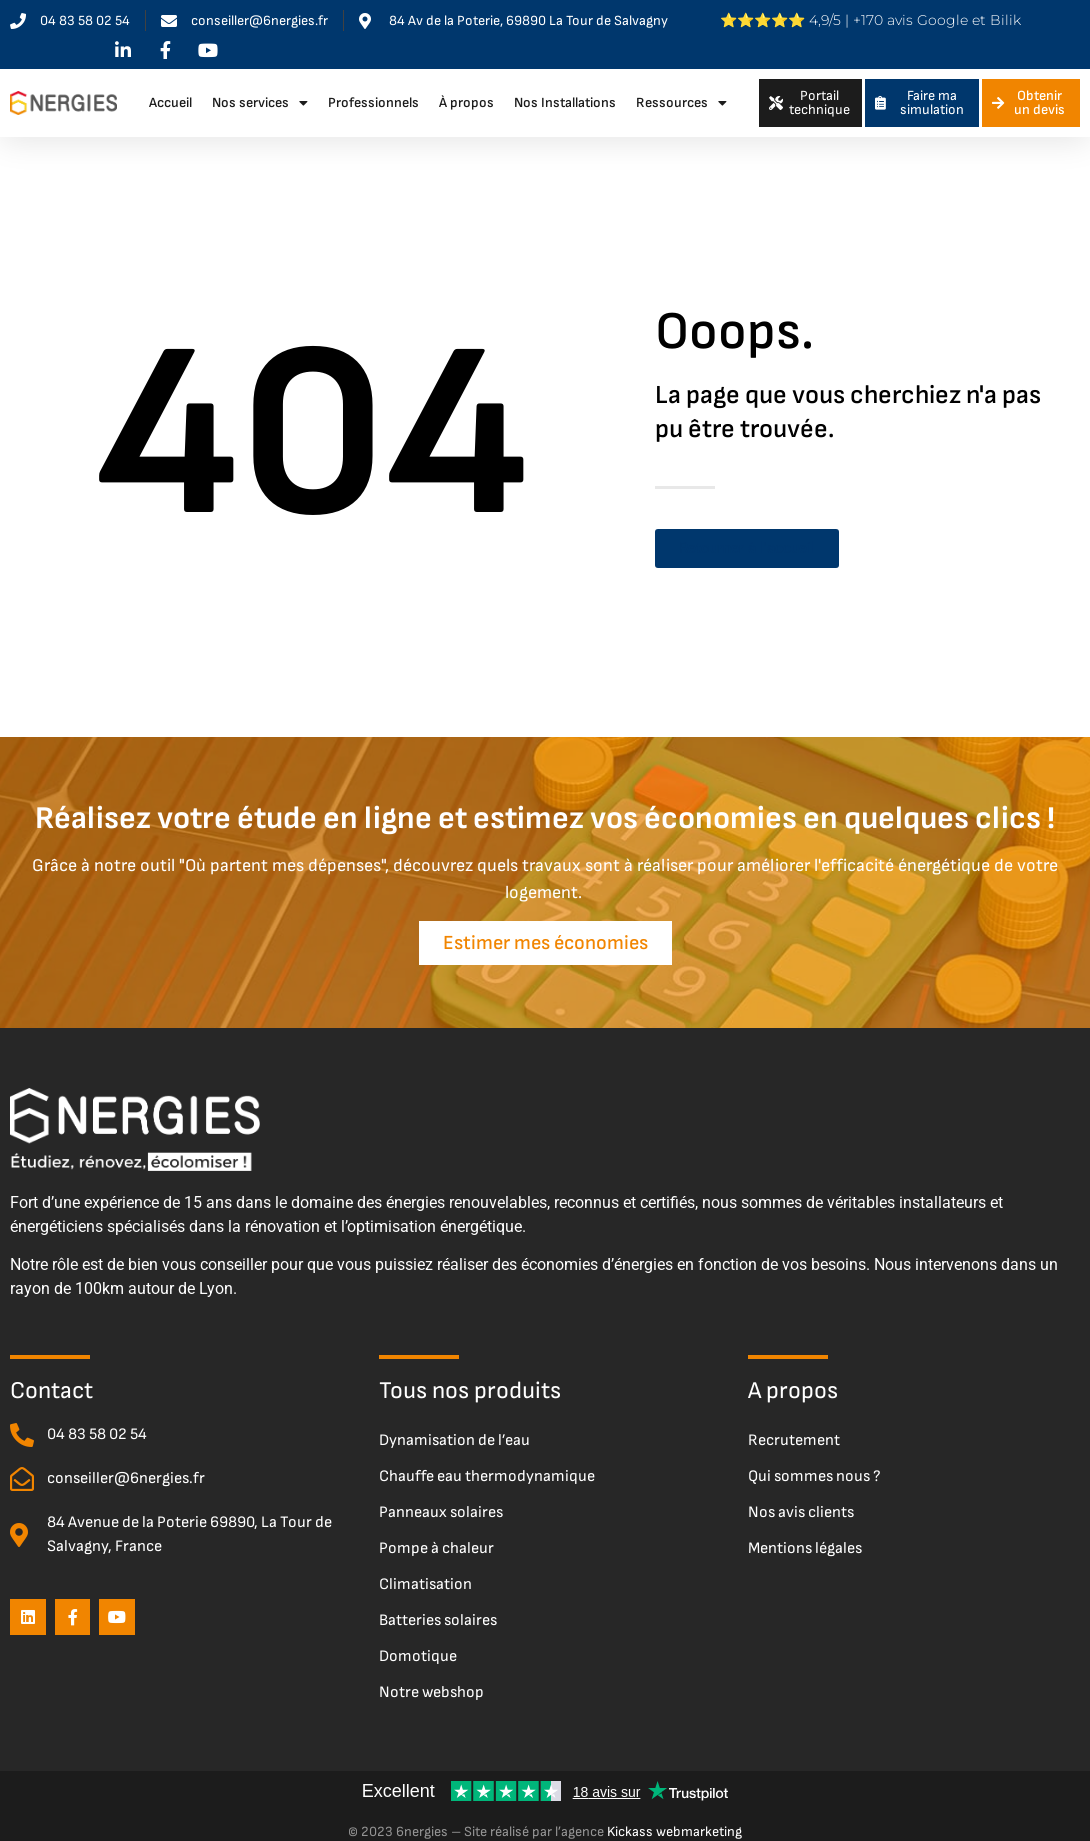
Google (942, 20)
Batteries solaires (438, 1609)
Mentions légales (805, 1537)
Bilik (1005, 20)
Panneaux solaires (441, 1501)
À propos (466, 102)
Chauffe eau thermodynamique (487, 1465)
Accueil (170, 102)
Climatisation (425, 1573)
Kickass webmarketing (674, 1820)
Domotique (418, 1645)
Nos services (260, 103)
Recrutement (794, 1429)
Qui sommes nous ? (814, 1465)
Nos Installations (565, 102)
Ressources (681, 103)
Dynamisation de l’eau (454, 1429)
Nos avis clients (801, 1501)
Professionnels (373, 102)
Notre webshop (431, 1681)
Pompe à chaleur (436, 1537)
